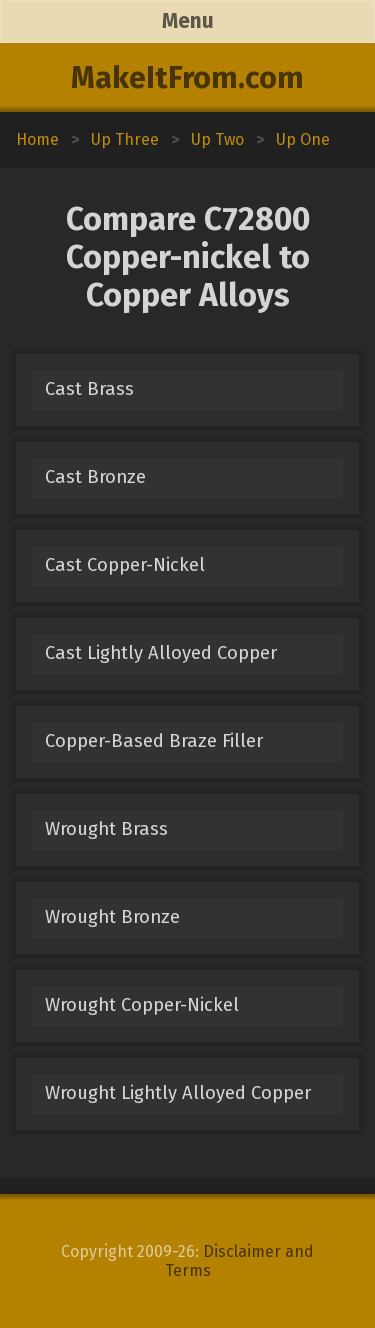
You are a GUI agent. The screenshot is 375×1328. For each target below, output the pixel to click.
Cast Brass (89, 389)
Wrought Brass (106, 829)
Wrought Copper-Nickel (142, 1005)
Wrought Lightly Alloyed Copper (178, 1093)
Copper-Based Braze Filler (154, 741)
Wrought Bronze (112, 917)
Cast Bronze (95, 477)
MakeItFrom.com (187, 78)
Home (37, 139)
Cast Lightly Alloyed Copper (161, 653)
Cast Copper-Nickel (125, 565)
